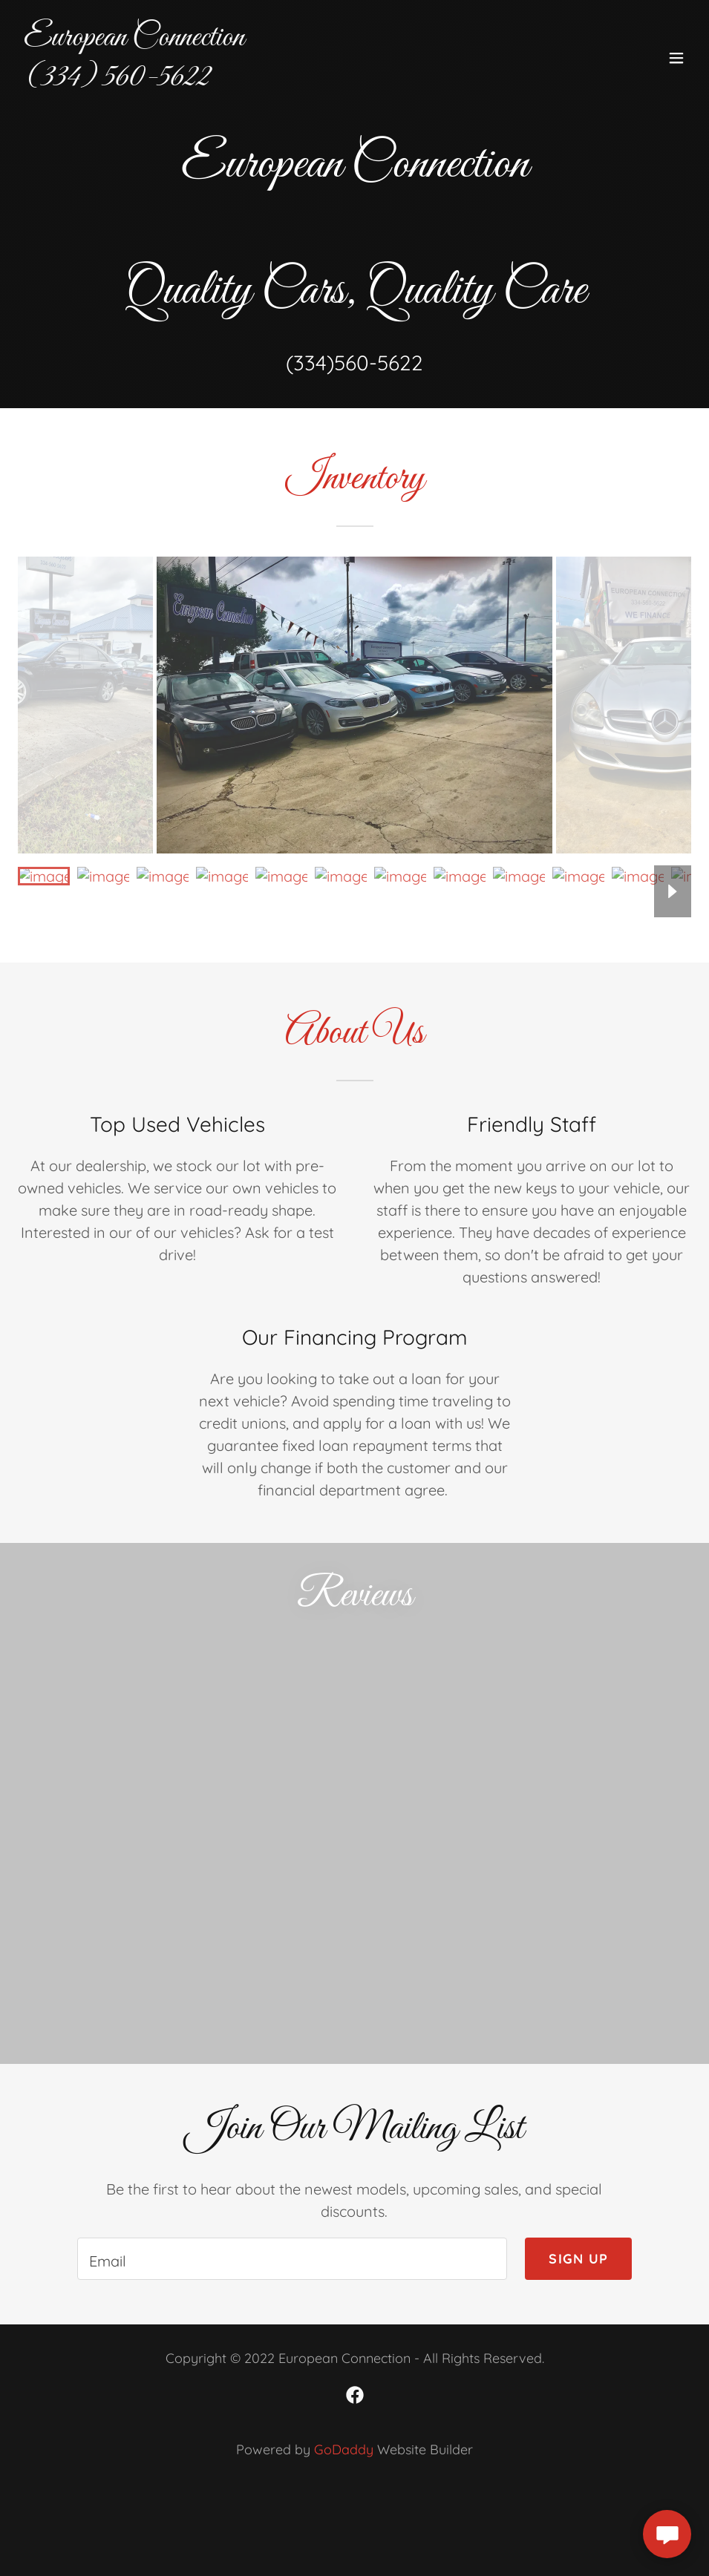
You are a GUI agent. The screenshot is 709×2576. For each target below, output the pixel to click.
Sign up (578, 2258)
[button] (676, 58)
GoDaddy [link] (343, 2449)
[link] (134, 80)
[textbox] (292, 2259)
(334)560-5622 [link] (354, 363)
